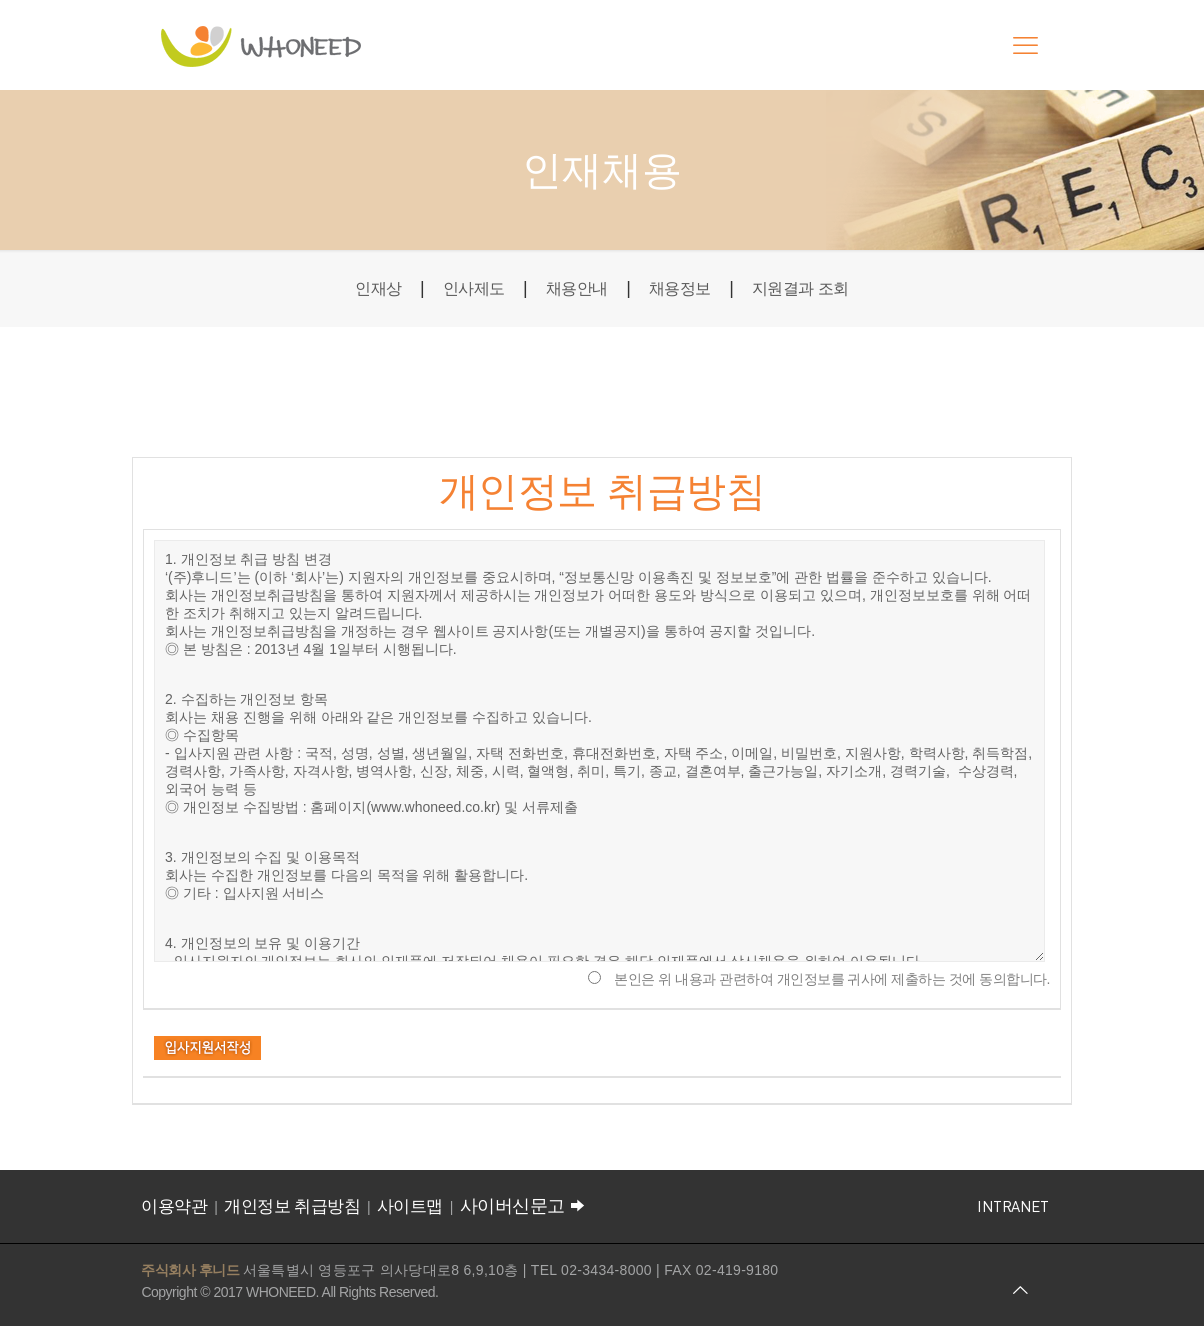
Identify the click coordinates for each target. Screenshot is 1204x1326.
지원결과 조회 (816, 288)
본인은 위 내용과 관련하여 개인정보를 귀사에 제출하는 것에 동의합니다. (832, 979)
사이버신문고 (525, 1206)
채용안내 (573, 288)
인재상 (360, 288)
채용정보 (685, 288)
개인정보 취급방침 (292, 1206)
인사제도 (462, 288)
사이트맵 (410, 1206)
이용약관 (174, 1206)
